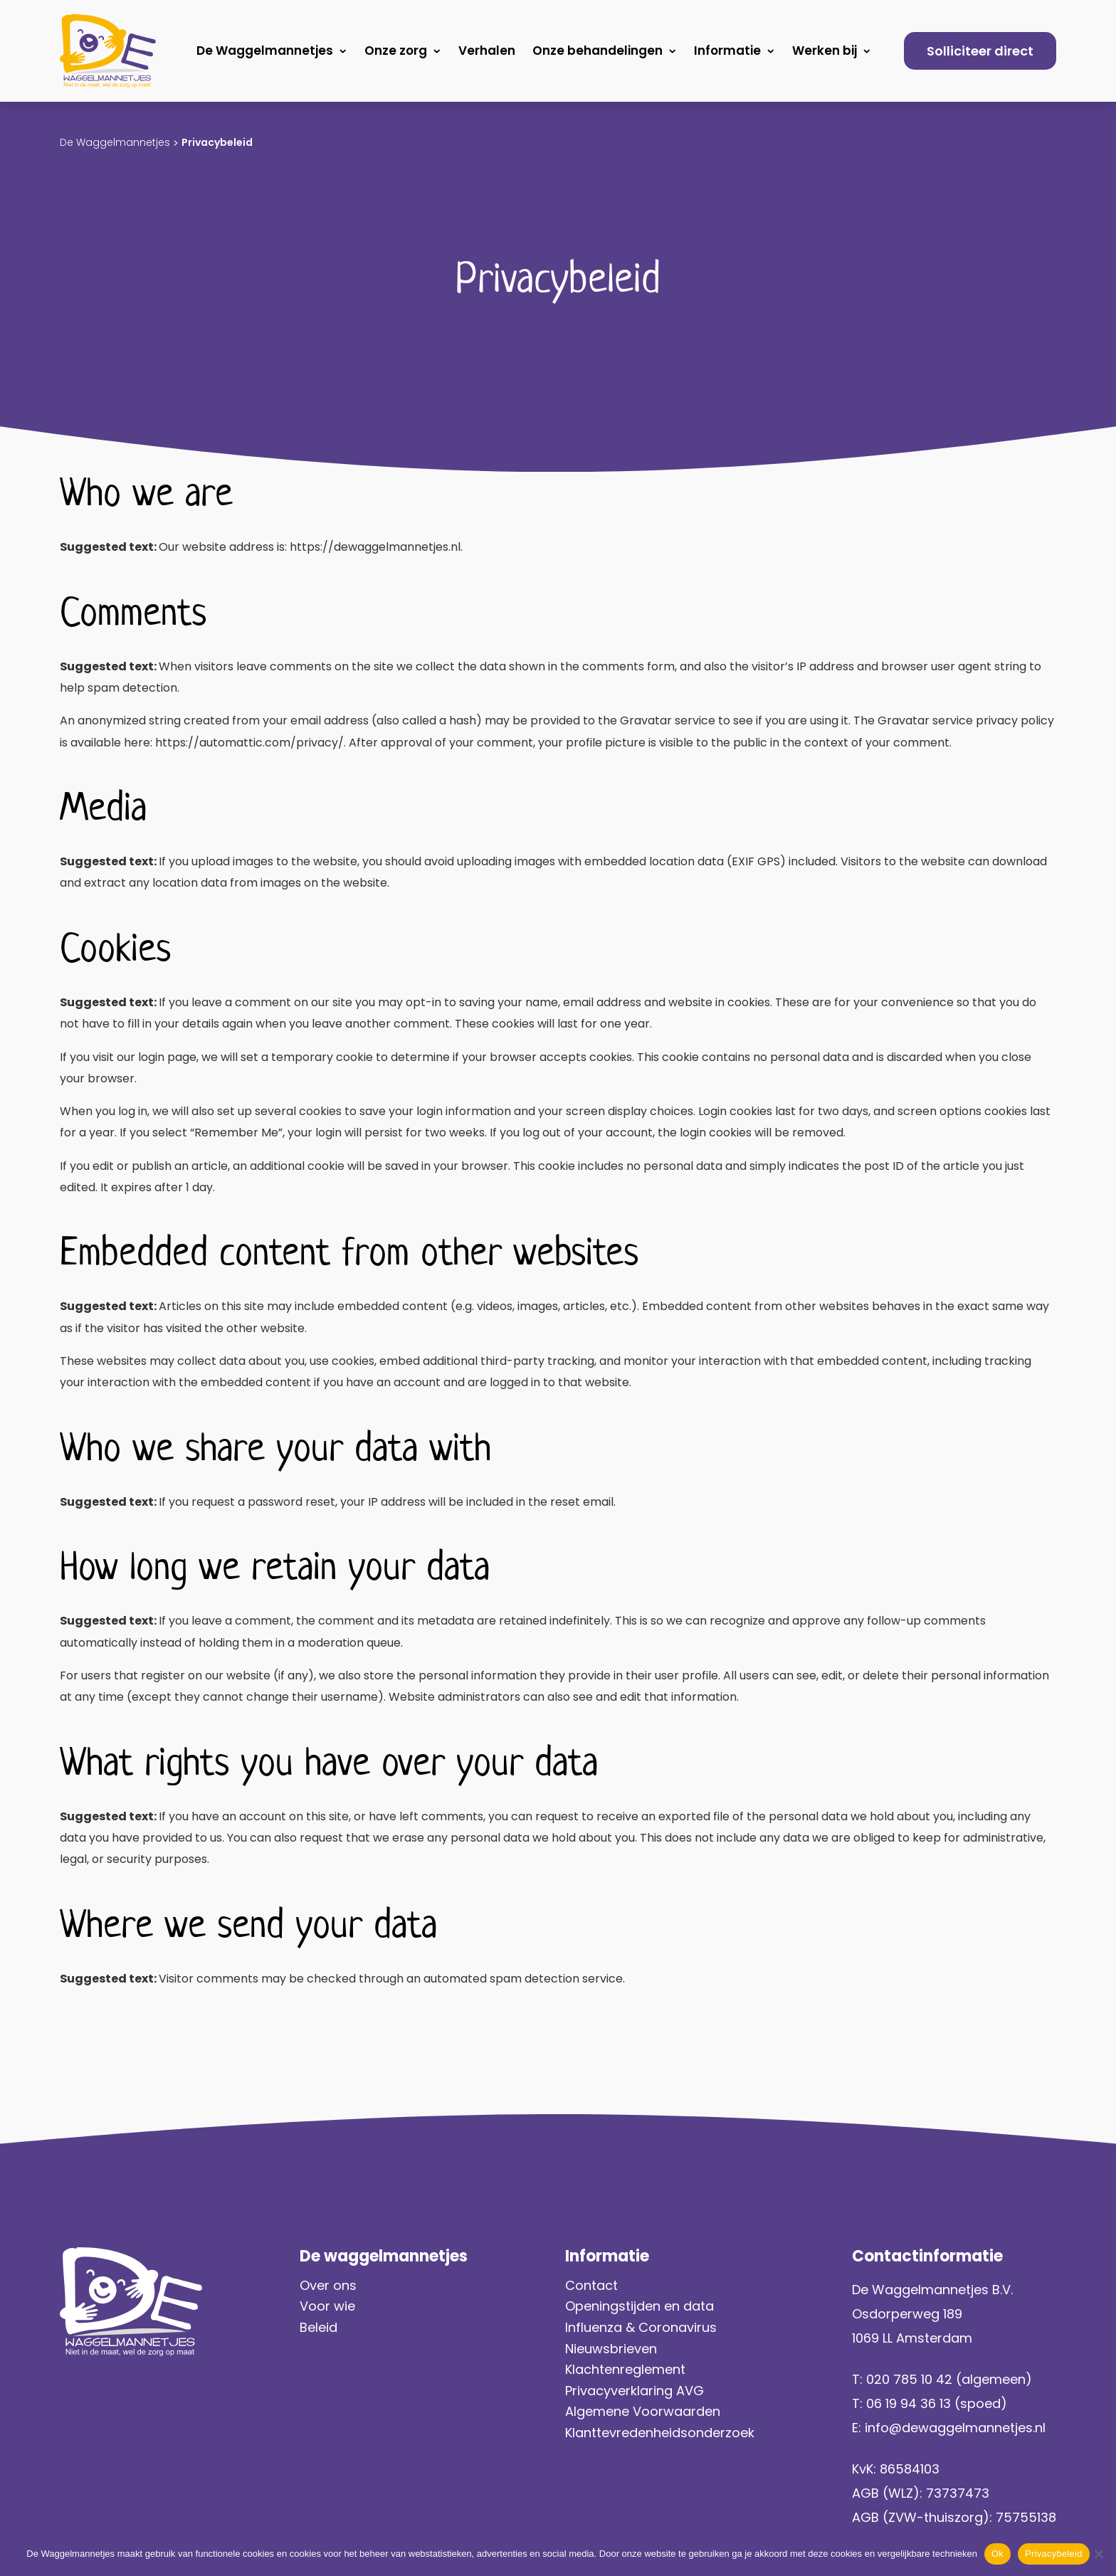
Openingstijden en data (639, 2306)
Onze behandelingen (597, 50)
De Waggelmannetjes (264, 50)
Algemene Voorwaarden (642, 2411)
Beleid (318, 2327)
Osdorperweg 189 (907, 2314)
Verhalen (486, 50)
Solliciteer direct (980, 51)
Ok (997, 2553)
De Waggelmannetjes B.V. (932, 2289)
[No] (1098, 2554)
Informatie (727, 50)
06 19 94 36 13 (908, 2403)
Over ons (328, 2285)
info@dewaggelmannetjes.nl (955, 2428)
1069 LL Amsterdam (912, 2338)
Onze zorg (395, 50)
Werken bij (824, 50)
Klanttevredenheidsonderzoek (659, 2433)
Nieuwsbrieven (611, 2349)
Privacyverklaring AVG (636, 2391)
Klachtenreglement (625, 2369)
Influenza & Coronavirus (641, 2327)
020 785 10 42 (909, 2379)
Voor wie (327, 2306)
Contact (591, 2285)
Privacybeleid (1054, 2553)
